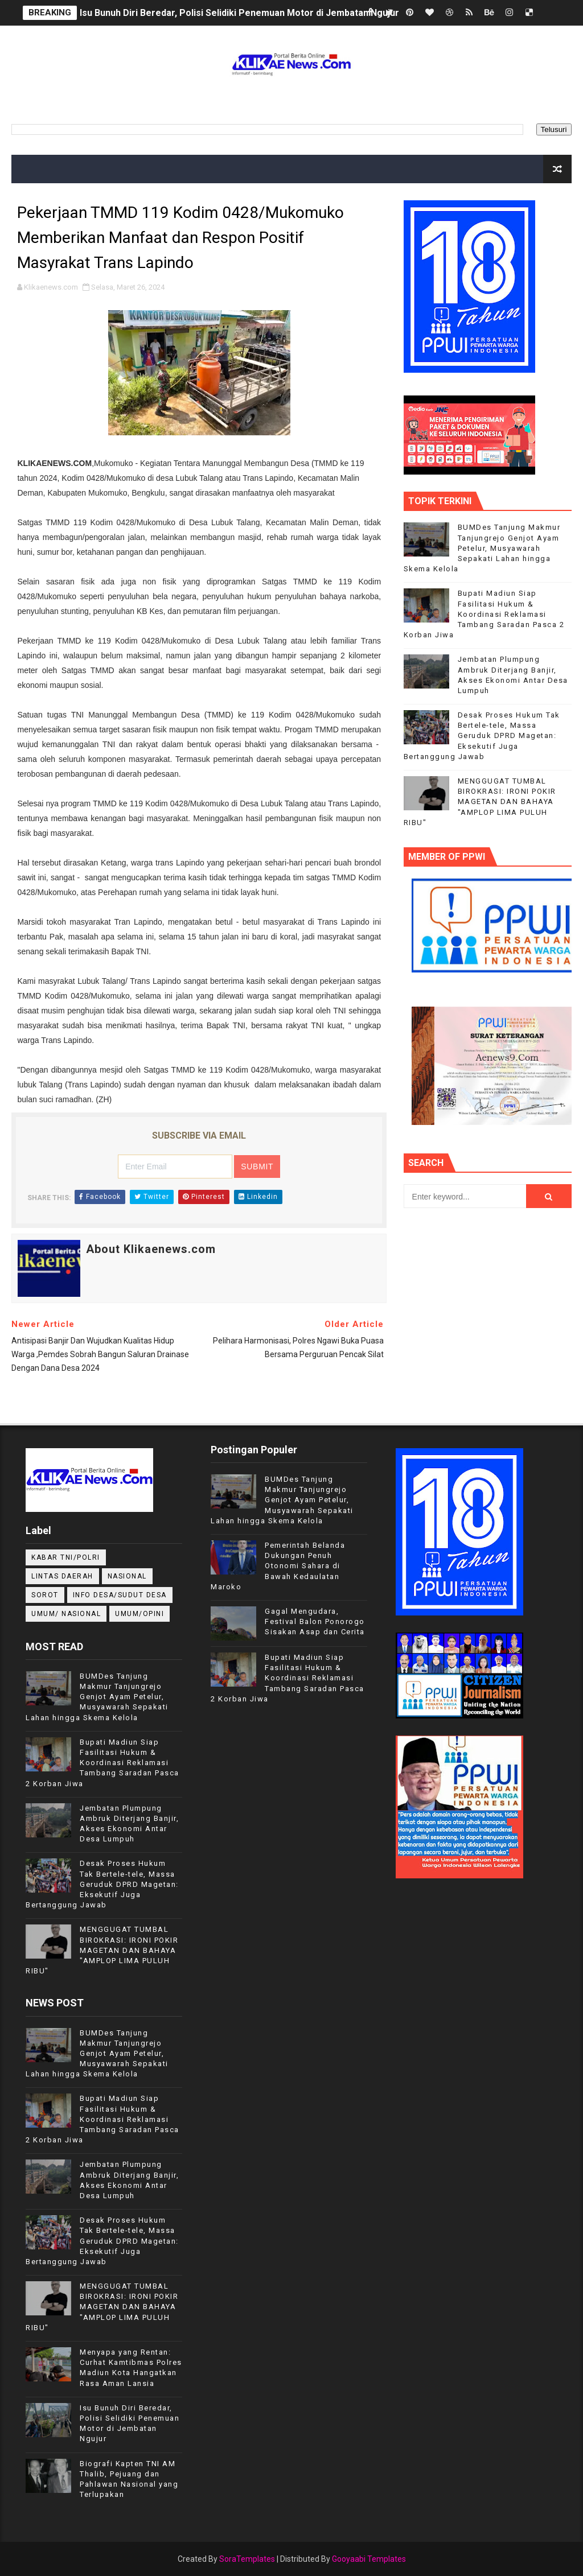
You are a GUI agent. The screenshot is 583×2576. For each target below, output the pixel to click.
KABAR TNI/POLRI (65, 1557)
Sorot (45, 1595)
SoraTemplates (247, 2558)
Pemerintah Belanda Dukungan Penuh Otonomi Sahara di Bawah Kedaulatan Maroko (278, 1566)
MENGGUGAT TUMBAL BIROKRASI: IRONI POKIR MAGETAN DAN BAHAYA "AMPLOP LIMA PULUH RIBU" (480, 802)
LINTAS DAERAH (62, 1576)
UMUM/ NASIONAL (66, 1614)
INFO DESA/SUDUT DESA (120, 1595)
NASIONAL (127, 1576)
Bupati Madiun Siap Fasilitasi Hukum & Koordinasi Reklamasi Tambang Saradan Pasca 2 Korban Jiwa (484, 614)
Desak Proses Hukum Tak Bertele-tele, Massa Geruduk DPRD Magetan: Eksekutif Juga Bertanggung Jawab (482, 736)
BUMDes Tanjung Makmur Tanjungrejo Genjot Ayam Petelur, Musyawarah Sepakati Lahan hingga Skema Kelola (482, 548)
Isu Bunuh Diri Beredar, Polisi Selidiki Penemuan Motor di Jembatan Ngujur (239, 12)
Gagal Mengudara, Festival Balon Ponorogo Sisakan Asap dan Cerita (315, 1621)
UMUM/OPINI (139, 1614)
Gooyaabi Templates (369, 2558)
